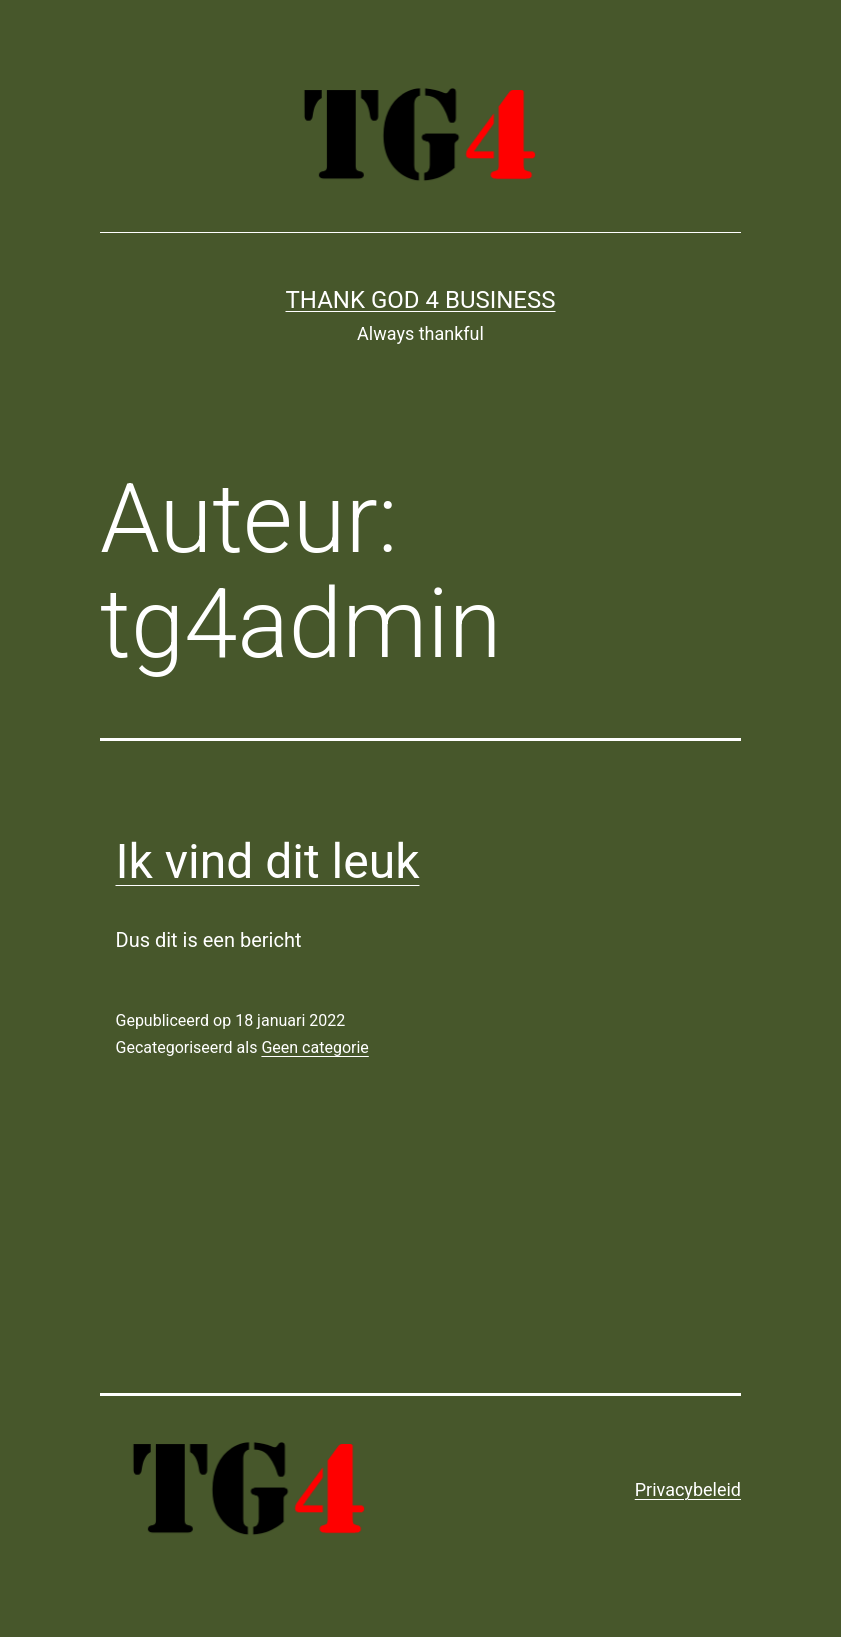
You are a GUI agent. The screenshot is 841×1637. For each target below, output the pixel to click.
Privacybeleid (688, 1489)
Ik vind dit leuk (268, 861)
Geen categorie (314, 1047)
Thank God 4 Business (421, 300)
